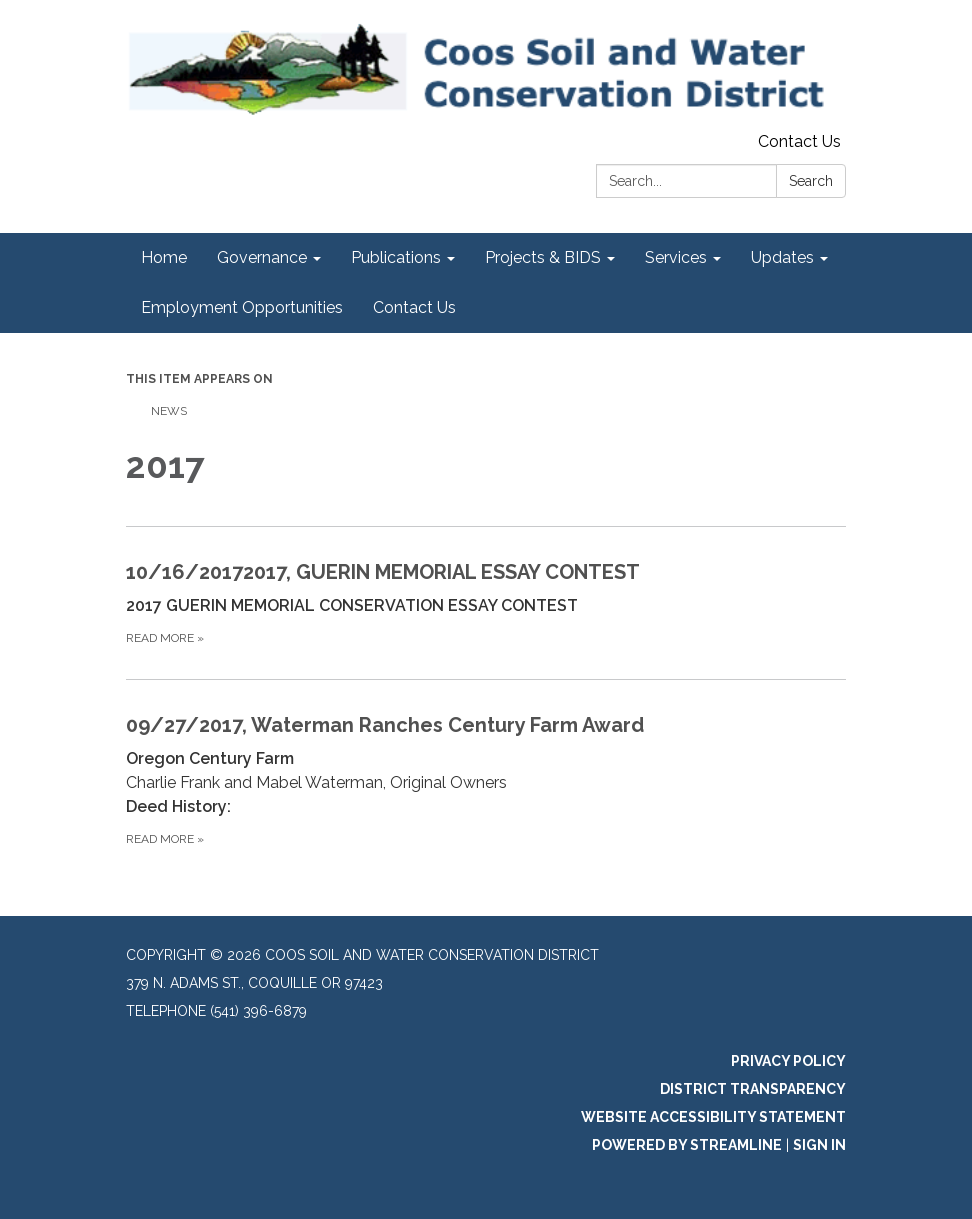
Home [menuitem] (164, 257)
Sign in (819, 1145)
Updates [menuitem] (782, 257)
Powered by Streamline (687, 1145)
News (169, 411)
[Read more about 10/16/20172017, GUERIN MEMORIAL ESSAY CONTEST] (486, 602)
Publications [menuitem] (396, 257)
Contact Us (799, 141)
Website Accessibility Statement (713, 1117)
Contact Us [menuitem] (414, 307)
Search (811, 181)
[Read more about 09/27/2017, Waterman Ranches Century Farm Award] (486, 779)
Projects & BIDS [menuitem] (543, 257)
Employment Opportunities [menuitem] (242, 307)
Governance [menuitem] (262, 257)
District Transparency (753, 1089)
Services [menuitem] (676, 257)
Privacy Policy (788, 1061)
